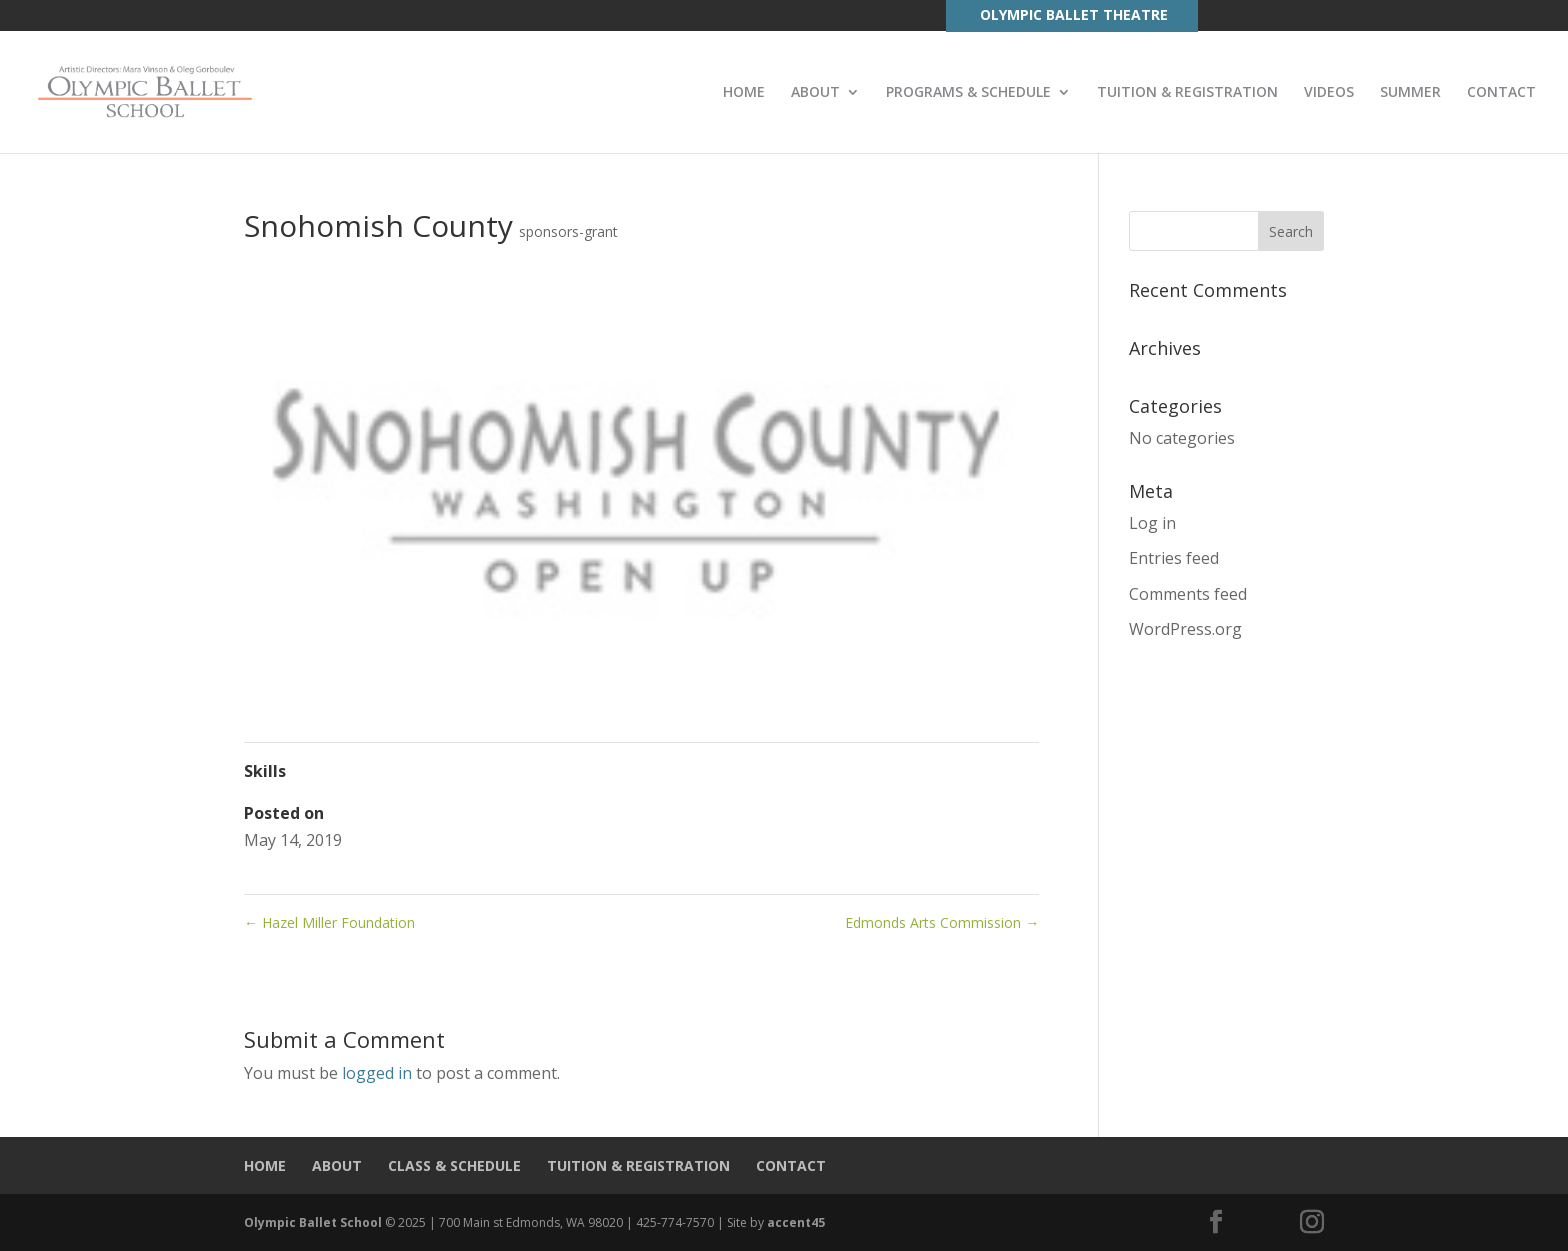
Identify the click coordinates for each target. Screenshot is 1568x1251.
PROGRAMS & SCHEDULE (968, 93)
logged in (377, 1073)
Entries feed (1174, 558)
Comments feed (1188, 594)
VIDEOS (1329, 93)
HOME (744, 93)
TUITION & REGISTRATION (1187, 93)
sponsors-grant (568, 231)
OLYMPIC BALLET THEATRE (1074, 14)
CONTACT (1501, 93)
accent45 (796, 1222)
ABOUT (815, 93)
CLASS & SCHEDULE (454, 1165)
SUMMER (1410, 93)
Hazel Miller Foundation (329, 922)
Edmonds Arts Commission (942, 922)
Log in (1152, 523)
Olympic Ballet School (313, 1222)
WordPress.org (1185, 629)
